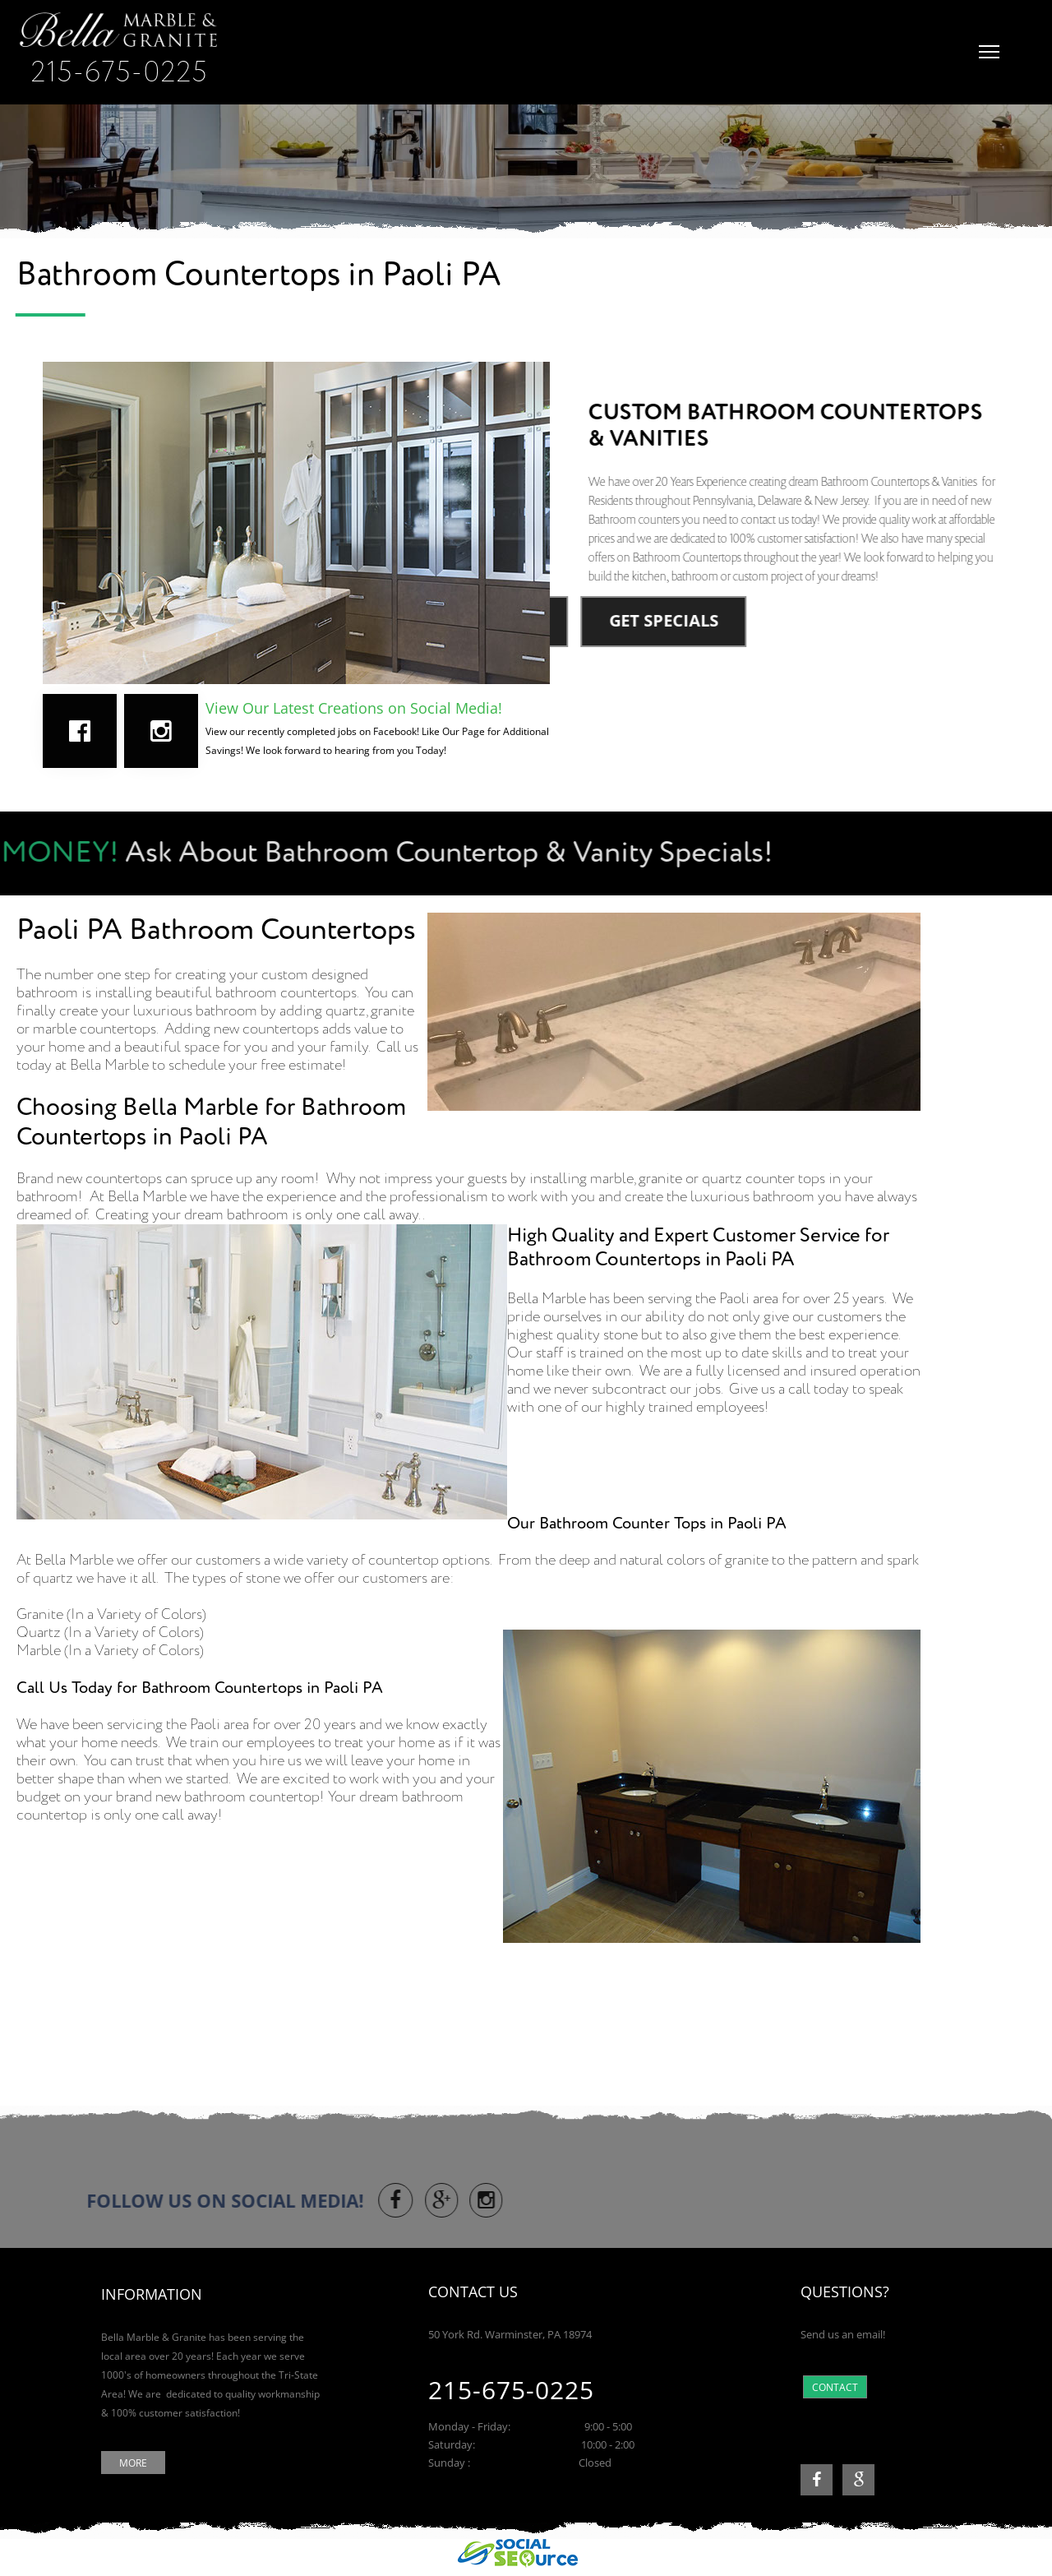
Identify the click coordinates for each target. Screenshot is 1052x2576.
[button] (989, 52)
